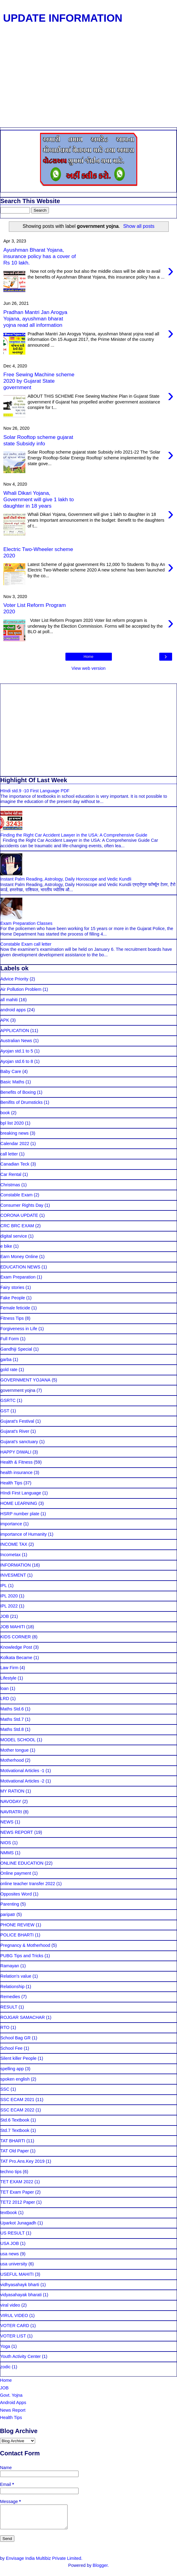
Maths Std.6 (12, 1708)
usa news (9, 2253)
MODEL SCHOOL (17, 1739)
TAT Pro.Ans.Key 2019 (22, 2161)
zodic (5, 2366)
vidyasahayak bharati (21, 2294)
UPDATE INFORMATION (62, 18)
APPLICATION (14, 1030)
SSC (4, 2089)
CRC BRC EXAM (17, 1225)
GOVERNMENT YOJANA (25, 1379)
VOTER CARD (14, 2325)
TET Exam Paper (17, 2192)
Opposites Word (16, 1894)
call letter (9, 1153)
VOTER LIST (13, 2335)
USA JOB (9, 2243)
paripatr (7, 1914)
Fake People (12, 1297)
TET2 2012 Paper (17, 2202)
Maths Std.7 (12, 1719)
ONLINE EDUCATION (21, 1863)
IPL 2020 (9, 1595)
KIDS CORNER (15, 1636)
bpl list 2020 (12, 1123)
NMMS (7, 1852)
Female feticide (15, 1307)
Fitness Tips (12, 1318)
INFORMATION (15, 1565)
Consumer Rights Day (21, 1205)
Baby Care (10, 1071)
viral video (10, 2305)
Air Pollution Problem (20, 989)
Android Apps (13, 2402)
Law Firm (9, 1667)
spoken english (15, 2079)
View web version (89, 668)
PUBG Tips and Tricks (21, 1955)
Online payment (15, 1873)
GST (4, 1410)
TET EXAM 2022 (16, 2181)
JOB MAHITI (12, 1626)
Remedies (10, 1996)
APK (4, 1020)
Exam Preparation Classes (26, 923)
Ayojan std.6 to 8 (16, 1061)
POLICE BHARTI (17, 1934)
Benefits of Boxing (18, 1092)
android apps (13, 1009)
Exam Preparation (17, 1277)
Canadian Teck (14, 1164)
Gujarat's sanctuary (19, 1441)
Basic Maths (12, 1081)
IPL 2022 (9, 1606)
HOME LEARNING (18, 1503)
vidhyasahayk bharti (19, 2284)
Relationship (12, 1986)
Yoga (5, 2346)
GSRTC (8, 1400)
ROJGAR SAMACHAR (22, 2017)
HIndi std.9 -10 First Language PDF (34, 790)
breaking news (14, 1133)
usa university (13, 2263)
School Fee (11, 2048)
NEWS (6, 1821)
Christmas (10, 1184)
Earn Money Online (19, 1256)
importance (11, 1523)
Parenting (9, 1904)
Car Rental (10, 1174)
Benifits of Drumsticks (21, 1102)
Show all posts (138, 226)
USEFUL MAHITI (17, 2274)
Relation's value (15, 1976)
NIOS (5, 1842)
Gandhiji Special (16, 1349)
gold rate (8, 1369)
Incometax (10, 1554)
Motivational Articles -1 (22, 1770)
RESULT (8, 2007)
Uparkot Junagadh (18, 2222)
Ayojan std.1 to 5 (16, 1051)
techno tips (11, 2171)
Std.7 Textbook (14, 2130)
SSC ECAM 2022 (17, 2109)
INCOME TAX (13, 1544)
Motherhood (12, 1760)
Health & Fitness (16, 1462)
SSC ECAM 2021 (17, 2099)
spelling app (12, 2068)
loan (4, 1688)
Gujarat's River (14, 1431)
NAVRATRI (11, 1811)
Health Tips (11, 1482)
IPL (3, 1585)
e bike (6, 1246)
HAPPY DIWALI (15, 1452)
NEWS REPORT (16, 1832)
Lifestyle (8, 1678)
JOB (4, 1616)
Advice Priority (14, 978)
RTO (4, 2027)
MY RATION (12, 1791)
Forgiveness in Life (18, 1328)
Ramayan (9, 1965)
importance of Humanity (23, 1534)
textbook (8, 2212)
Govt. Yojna (11, 2395)
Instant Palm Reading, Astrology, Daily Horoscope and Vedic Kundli (65, 879)
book (5, 1112)
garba (6, 1359)
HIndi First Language (20, 1493)
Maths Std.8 (12, 1729)
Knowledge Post (16, 1647)
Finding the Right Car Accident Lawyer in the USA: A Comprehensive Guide (73, 835)
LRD (4, 1698)
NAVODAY (10, 1801)
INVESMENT (13, 1575)
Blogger (100, 2569)
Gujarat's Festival (17, 1421)
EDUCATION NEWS (20, 1266)
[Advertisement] (86, 81)
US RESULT (12, 2233)
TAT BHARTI (12, 2140)
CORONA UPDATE (19, 1215)
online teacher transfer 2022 (27, 1883)
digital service (13, 1236)
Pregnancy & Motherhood (25, 1945)
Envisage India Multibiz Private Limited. (44, 2562)
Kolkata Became (16, 1657)
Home (88, 657)
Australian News (16, 1040)
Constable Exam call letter (25, 944)
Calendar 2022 (14, 1143)
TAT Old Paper (14, 2150)
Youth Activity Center (20, 2356)
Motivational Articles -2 (22, 1781)
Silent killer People (18, 2058)
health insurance (16, 1472)
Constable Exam (16, 1194)
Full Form (9, 1338)
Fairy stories (12, 1287)
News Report (12, 2410)
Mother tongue (14, 1750)
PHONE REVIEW (17, 1924)
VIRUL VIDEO (14, 2315)
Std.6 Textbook (14, 2120)
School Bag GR (15, 2037)
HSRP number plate (19, 1513)
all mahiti (9, 999)
